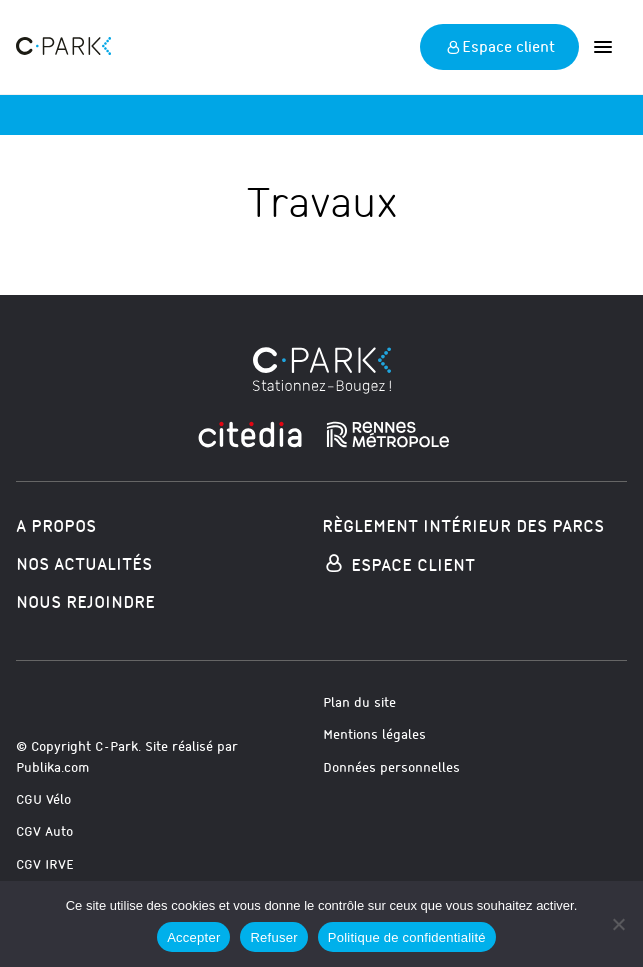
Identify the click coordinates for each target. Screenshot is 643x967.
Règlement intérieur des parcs (463, 526)
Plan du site (359, 702)
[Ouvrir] (603, 47)
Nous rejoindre (85, 602)
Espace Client (398, 565)
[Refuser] (618, 924)
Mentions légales (374, 734)
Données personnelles (391, 767)
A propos (56, 526)
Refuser (273, 937)
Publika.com (53, 767)
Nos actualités (84, 564)
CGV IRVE (45, 864)
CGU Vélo (43, 799)
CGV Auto (44, 831)
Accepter (193, 937)
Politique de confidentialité (407, 937)
